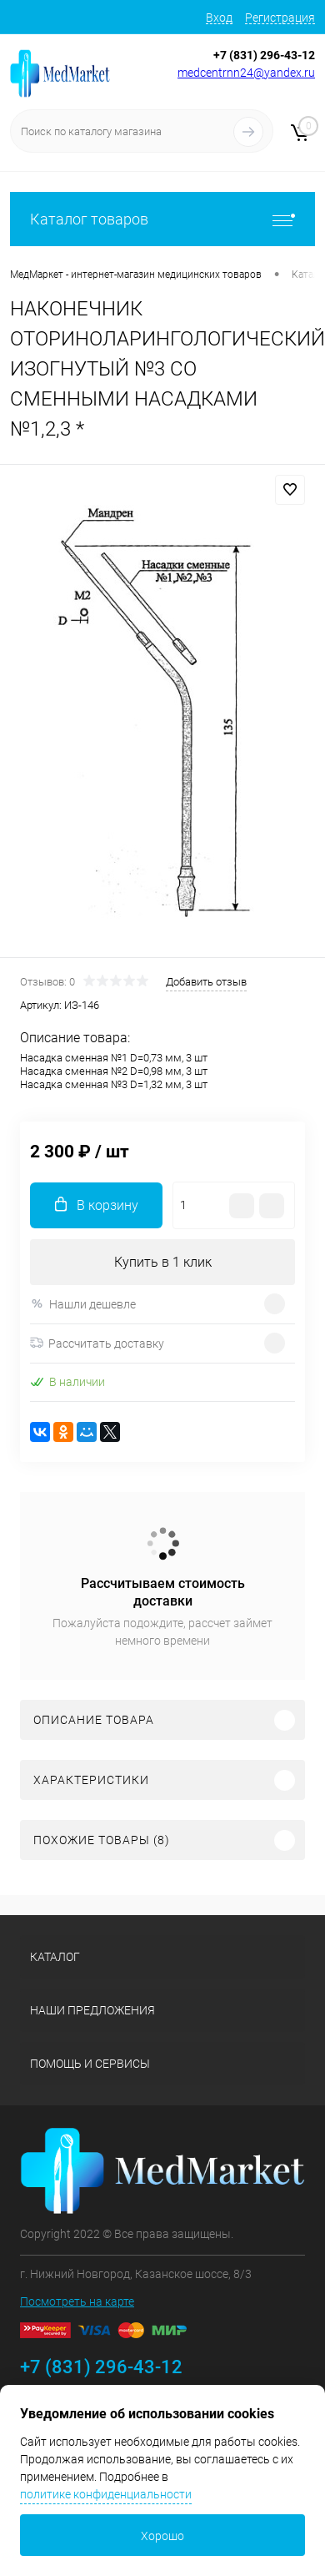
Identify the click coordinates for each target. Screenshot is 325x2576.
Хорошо (162, 2536)
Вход (219, 17)
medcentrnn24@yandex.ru (246, 72)
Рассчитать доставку (97, 1343)
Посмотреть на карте (77, 2301)
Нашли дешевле (83, 1304)
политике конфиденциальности (106, 2494)
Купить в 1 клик (163, 1262)
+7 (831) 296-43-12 (264, 55)
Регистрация (280, 17)
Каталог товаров (162, 219)
